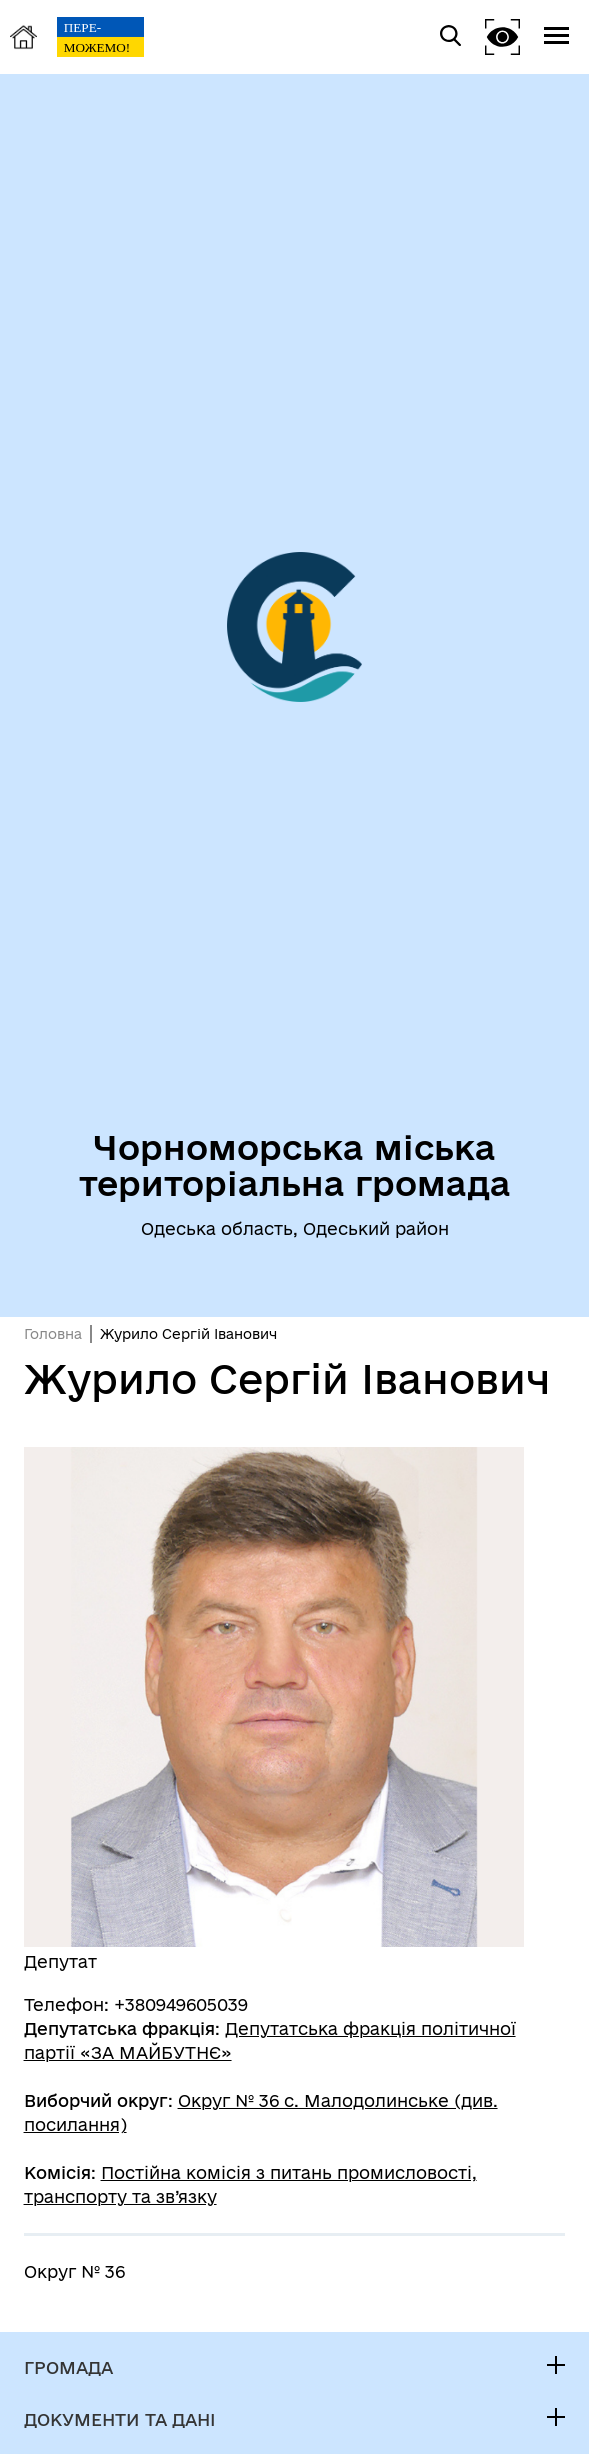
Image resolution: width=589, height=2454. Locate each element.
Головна (53, 1334)
